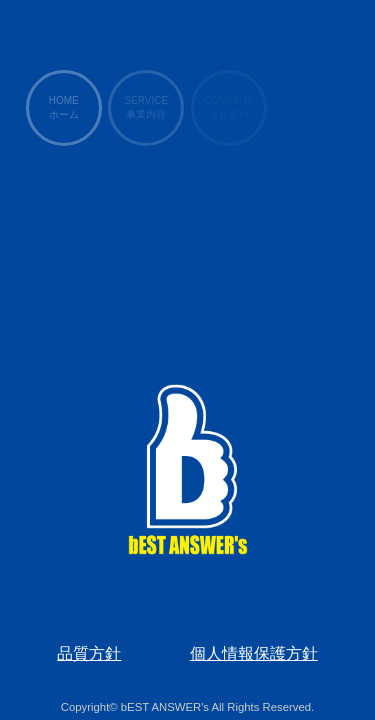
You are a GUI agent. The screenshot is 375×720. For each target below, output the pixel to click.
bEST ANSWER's (165, 707)
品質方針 (89, 653)
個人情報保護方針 (254, 653)
